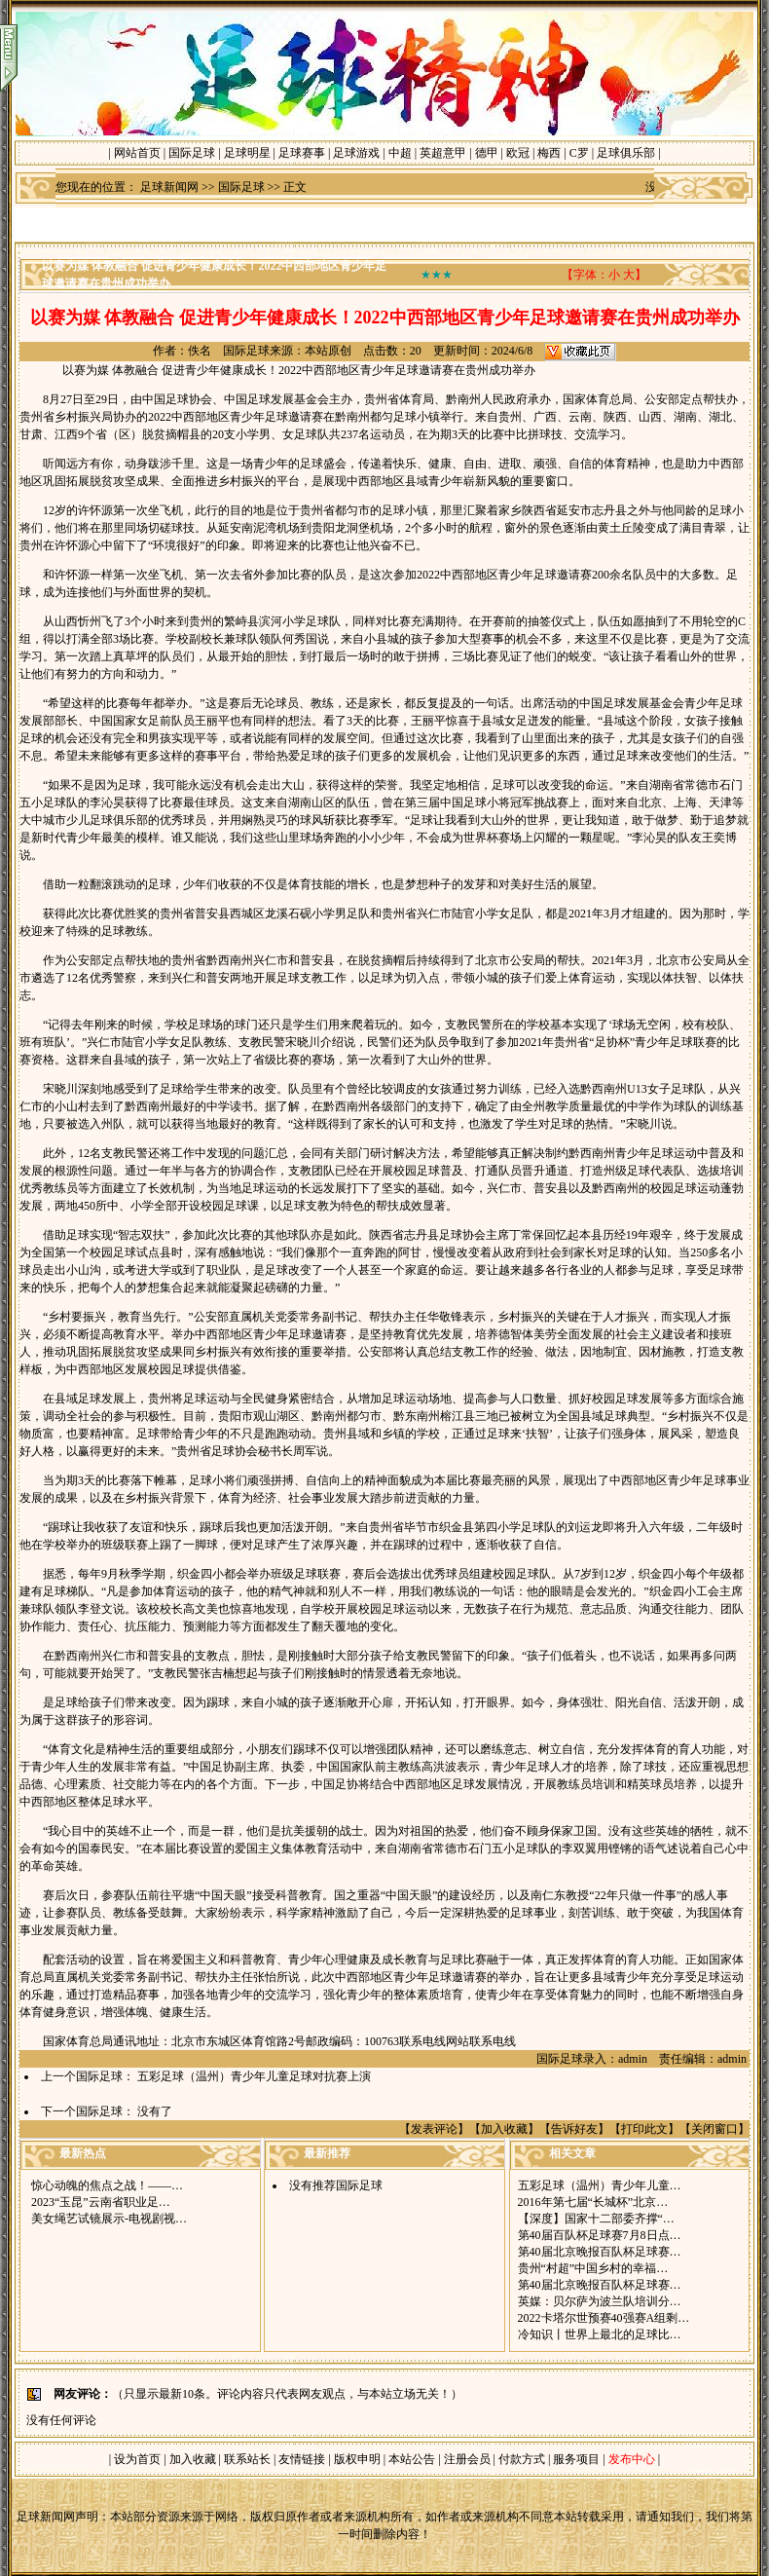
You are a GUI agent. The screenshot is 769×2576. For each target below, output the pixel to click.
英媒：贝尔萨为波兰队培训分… (599, 2301)
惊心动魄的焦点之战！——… (107, 2185)
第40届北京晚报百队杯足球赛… (599, 2252)
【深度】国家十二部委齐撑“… (596, 2218)
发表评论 (434, 2129)
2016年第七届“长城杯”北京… (593, 2202)
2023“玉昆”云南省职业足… (100, 2202)
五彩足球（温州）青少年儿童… (599, 2185)
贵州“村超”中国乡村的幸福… (593, 2268)
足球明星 (247, 153)
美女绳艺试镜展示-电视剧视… (109, 2218)
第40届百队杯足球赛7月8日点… (599, 2235)
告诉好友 (574, 2129)
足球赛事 (301, 153)
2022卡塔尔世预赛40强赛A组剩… (604, 2318)
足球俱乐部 (626, 153)
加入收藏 (504, 2129)
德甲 (486, 153)
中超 (400, 153)
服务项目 (575, 2459)
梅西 (549, 153)
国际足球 (191, 153)
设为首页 (137, 2459)
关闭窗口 (714, 2129)
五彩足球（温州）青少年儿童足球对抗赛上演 (254, 2076)
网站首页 (137, 153)
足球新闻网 (169, 187)
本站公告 (411, 2459)
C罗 (579, 153)
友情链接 (301, 2459)
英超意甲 (443, 153)
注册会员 (469, 2459)
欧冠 (518, 153)
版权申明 (357, 2459)
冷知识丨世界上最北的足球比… (599, 2334)
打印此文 (644, 2129)
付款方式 (523, 2459)
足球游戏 (356, 153)
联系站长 (247, 2459)
